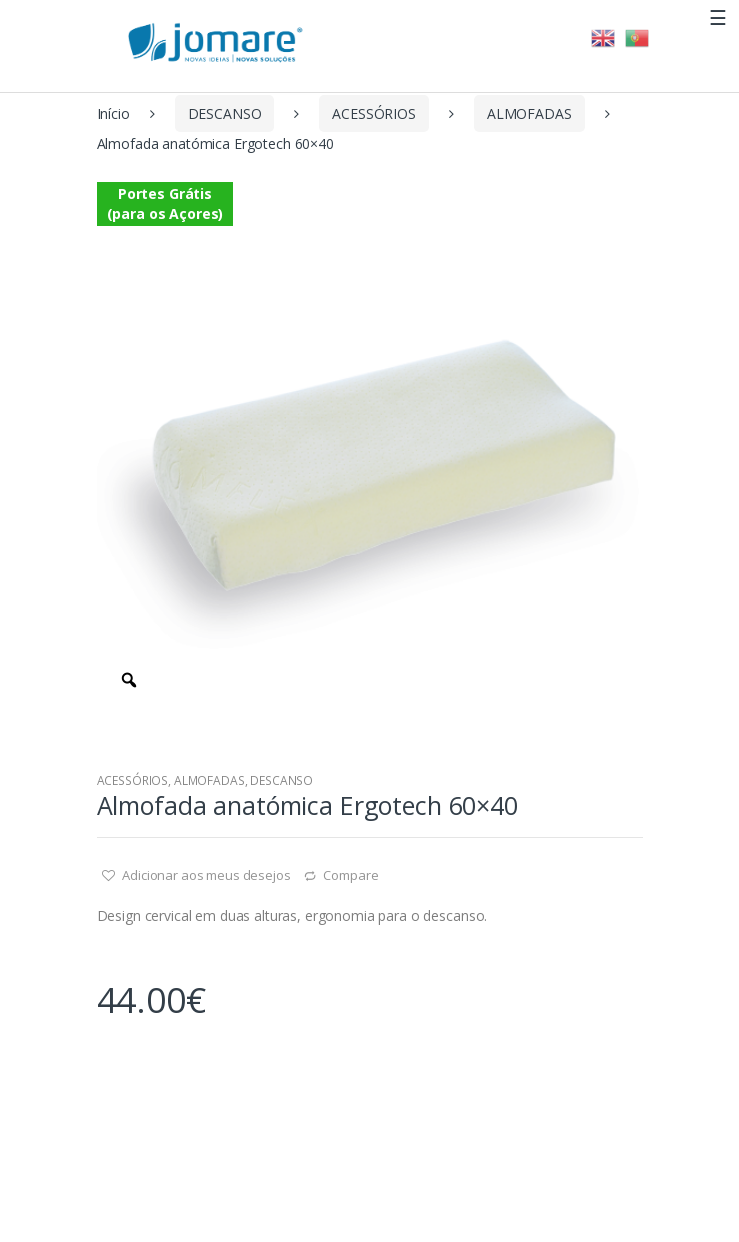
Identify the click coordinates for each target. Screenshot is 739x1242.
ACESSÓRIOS (374, 113)
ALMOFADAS (529, 113)
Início (113, 113)
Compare (350, 875)
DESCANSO (225, 113)
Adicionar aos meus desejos (204, 875)
